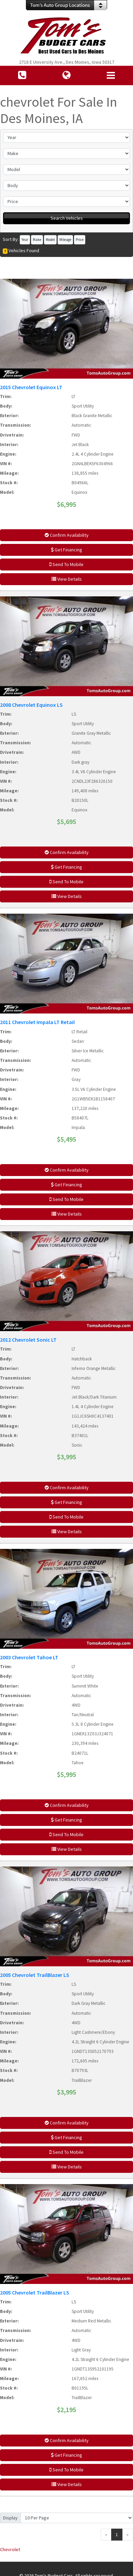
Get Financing (66, 550)
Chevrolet (10, 2549)
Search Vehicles (66, 218)
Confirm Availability (67, 535)
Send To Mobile (66, 564)
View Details (66, 579)
